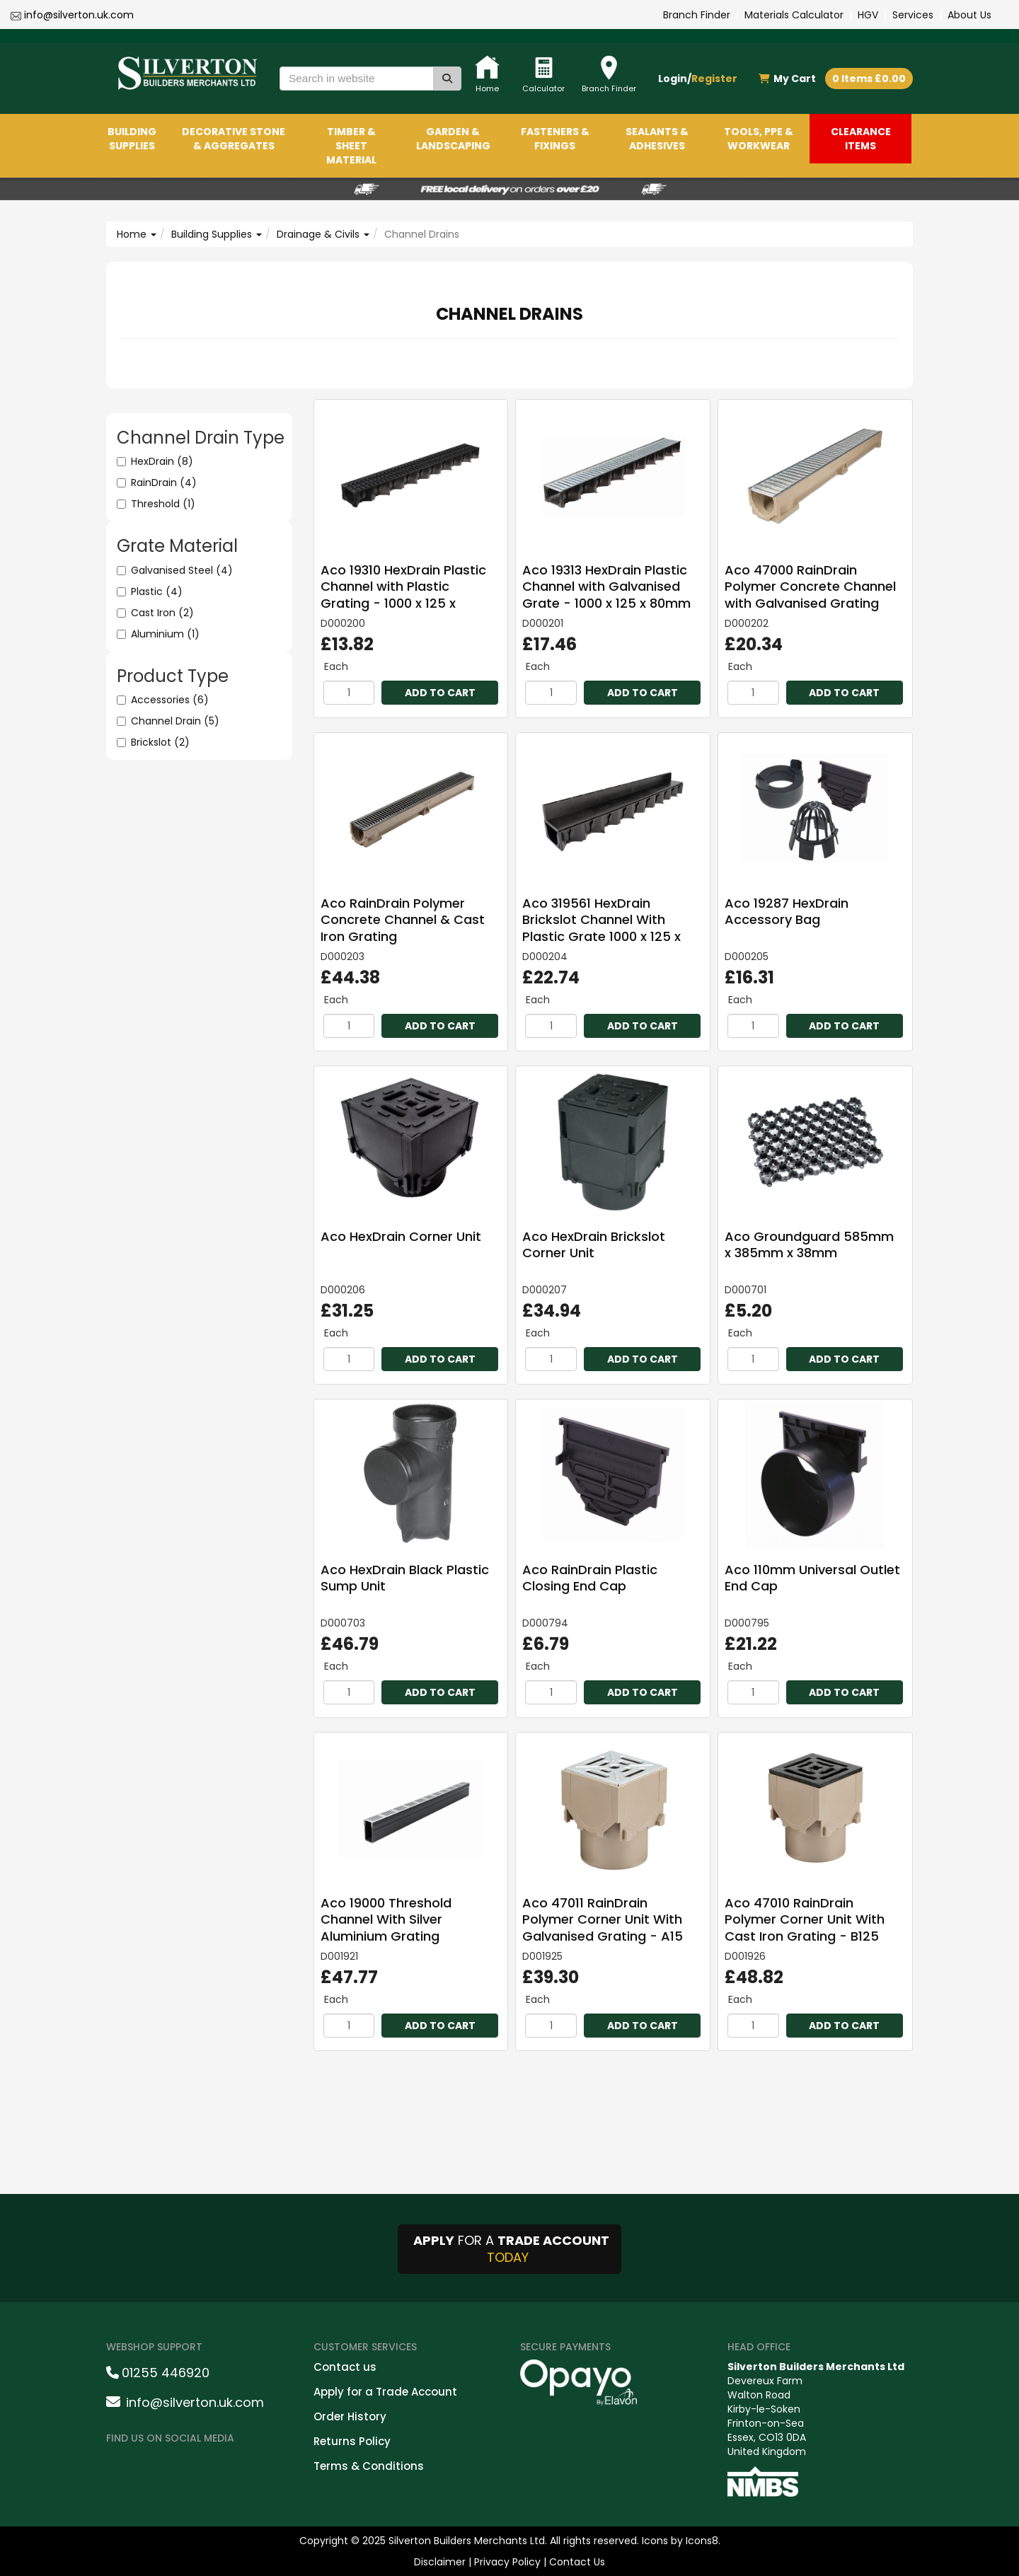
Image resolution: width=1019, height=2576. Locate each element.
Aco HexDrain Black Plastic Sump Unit (405, 1578)
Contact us (344, 2367)
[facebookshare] (123, 2468)
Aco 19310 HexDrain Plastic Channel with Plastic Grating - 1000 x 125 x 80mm (403, 594)
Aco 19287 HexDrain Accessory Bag (786, 911)
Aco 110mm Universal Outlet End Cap (812, 1578)
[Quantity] (349, 693)
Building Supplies (216, 234)
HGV (868, 15)
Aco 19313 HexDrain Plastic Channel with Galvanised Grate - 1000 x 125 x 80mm (606, 586)
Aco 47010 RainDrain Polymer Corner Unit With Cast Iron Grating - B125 (805, 1919)
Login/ (697, 78)
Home (136, 234)
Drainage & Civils (323, 234)
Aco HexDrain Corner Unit (401, 1236)
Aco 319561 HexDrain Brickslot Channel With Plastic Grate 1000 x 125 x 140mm (601, 927)
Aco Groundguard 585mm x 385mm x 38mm (809, 1244)
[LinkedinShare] (197, 2468)
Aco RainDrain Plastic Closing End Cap (589, 1578)
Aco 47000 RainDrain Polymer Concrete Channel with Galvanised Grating (810, 586)
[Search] (447, 79)
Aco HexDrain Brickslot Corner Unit (593, 1244)
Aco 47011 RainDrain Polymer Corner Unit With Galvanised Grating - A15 (602, 1919)
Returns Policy (352, 2441)
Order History (349, 2416)
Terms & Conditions (368, 2466)
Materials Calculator (794, 15)
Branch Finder (696, 15)
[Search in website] (357, 79)
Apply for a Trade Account (385, 2391)
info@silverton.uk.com (79, 15)
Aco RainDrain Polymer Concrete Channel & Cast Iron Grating (403, 919)
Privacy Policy (507, 2562)
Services (912, 15)
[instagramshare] (160, 2468)
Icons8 (702, 2541)
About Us (969, 15)
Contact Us (577, 2562)
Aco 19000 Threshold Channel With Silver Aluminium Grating (386, 1919)
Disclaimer (440, 2562)
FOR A (509, 2248)
